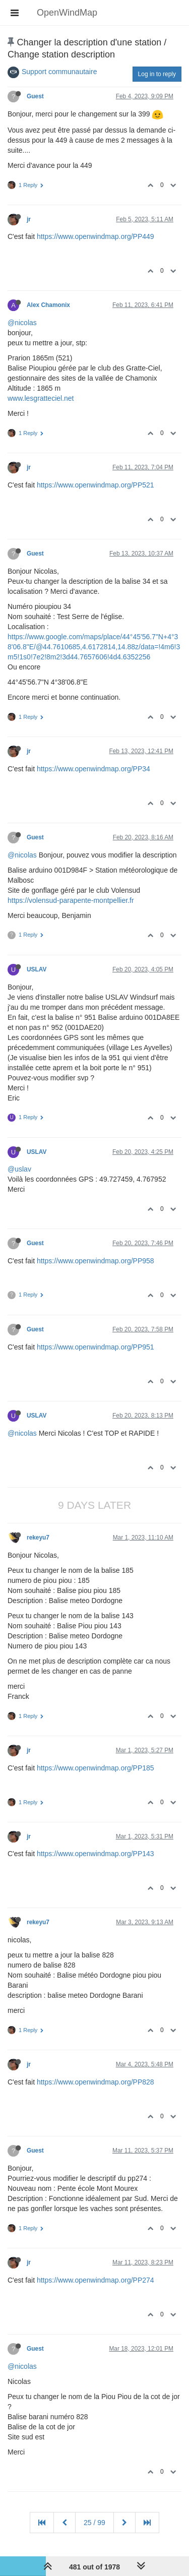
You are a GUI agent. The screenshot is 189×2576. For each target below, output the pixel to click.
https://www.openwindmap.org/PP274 (95, 2280)
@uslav (19, 1169)
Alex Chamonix (48, 305)
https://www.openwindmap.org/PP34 (93, 769)
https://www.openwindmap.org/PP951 (95, 1347)
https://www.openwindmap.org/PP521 (95, 485)
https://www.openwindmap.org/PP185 (95, 1768)
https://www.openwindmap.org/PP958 (95, 1261)
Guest (35, 96)
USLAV (36, 969)
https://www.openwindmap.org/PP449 (95, 236)
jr (29, 219)
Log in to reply (157, 74)
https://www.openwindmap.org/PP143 (95, 1854)
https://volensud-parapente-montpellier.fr (71, 900)
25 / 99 (94, 2523)
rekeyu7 (38, 1537)
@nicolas (22, 323)
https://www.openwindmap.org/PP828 (95, 2082)
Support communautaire (59, 72)
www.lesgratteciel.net (41, 398)
